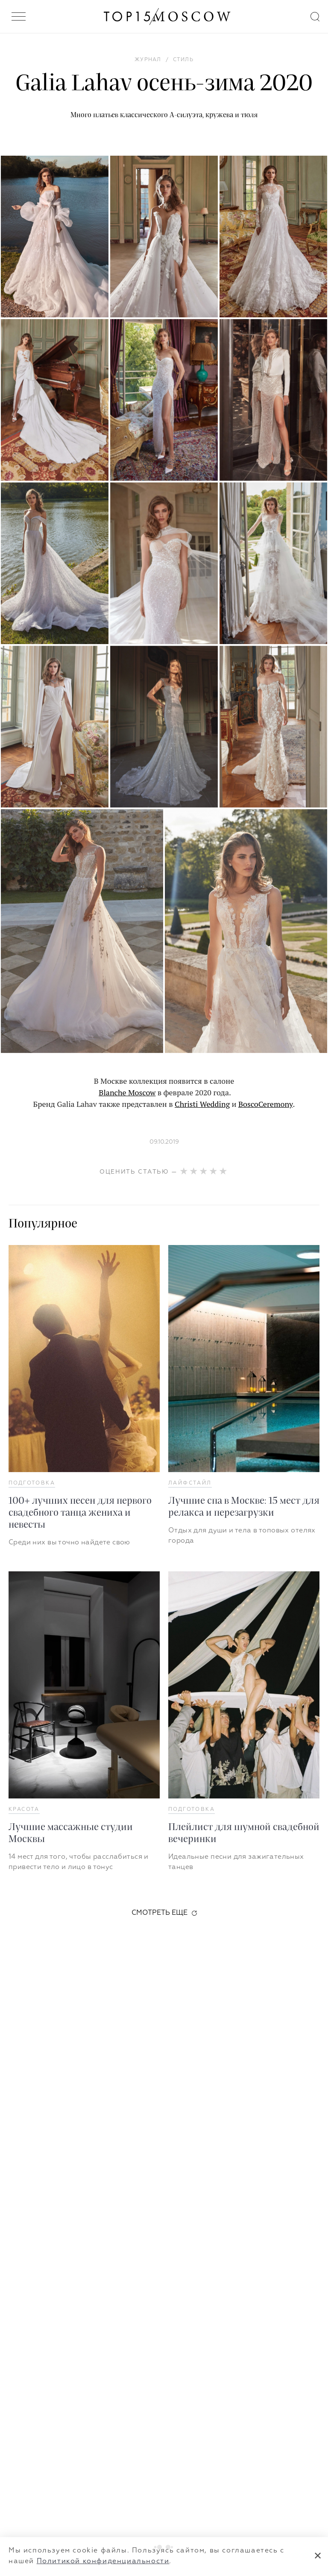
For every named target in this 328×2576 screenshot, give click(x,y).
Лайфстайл (190, 1483)
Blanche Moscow (127, 1092)
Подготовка (32, 1483)
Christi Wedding (202, 1104)
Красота (24, 1809)
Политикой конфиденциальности (103, 2561)
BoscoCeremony (265, 1104)
